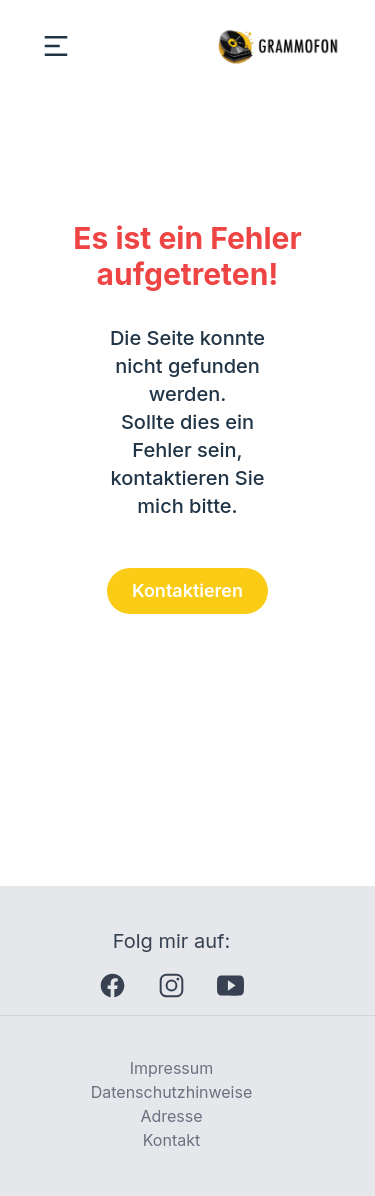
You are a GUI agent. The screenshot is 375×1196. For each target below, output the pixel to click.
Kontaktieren (187, 590)
